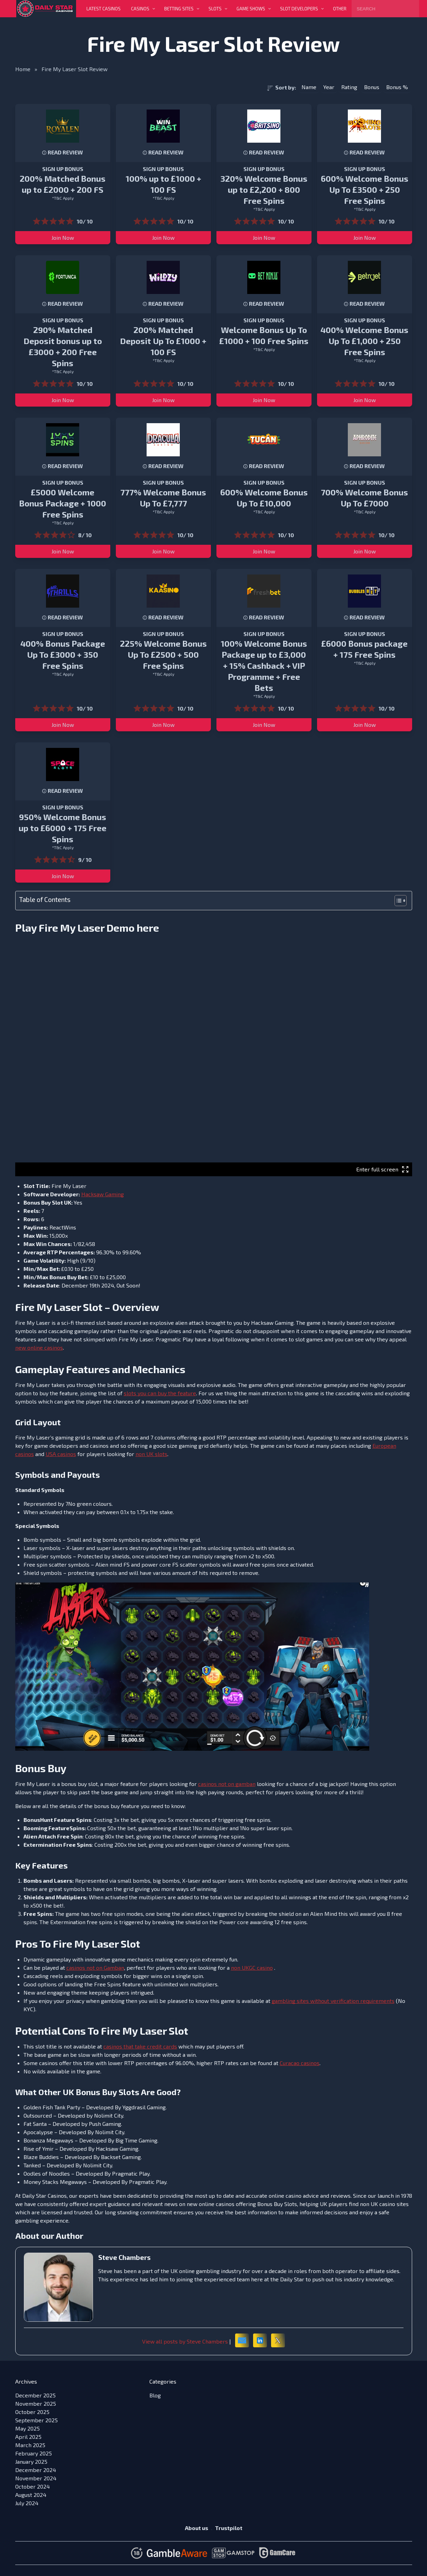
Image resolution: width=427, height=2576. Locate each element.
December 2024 (35, 2469)
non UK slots (151, 1454)
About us (196, 2528)
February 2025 (33, 2453)
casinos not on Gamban (95, 1967)
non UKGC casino (252, 1967)
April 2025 (28, 2436)
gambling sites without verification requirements (333, 2000)
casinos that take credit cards (140, 2046)
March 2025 (30, 2445)
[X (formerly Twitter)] (278, 2340)
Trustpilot (228, 2528)
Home (22, 69)
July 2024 (26, 2503)
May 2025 (27, 2428)
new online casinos (39, 1347)
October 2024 (32, 2486)
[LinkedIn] (260, 2340)
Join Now (63, 237)
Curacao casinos (299, 2063)
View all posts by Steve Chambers (185, 2341)
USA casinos (61, 1454)
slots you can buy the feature (160, 1393)
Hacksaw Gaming (102, 1194)
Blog (155, 2395)
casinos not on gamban (227, 1783)
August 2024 (30, 2494)
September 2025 (36, 2420)
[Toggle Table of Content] (397, 900)
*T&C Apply (63, 198)
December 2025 (35, 2395)
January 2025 (31, 2461)
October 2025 (32, 2411)
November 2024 (35, 2478)
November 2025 (35, 2403)
